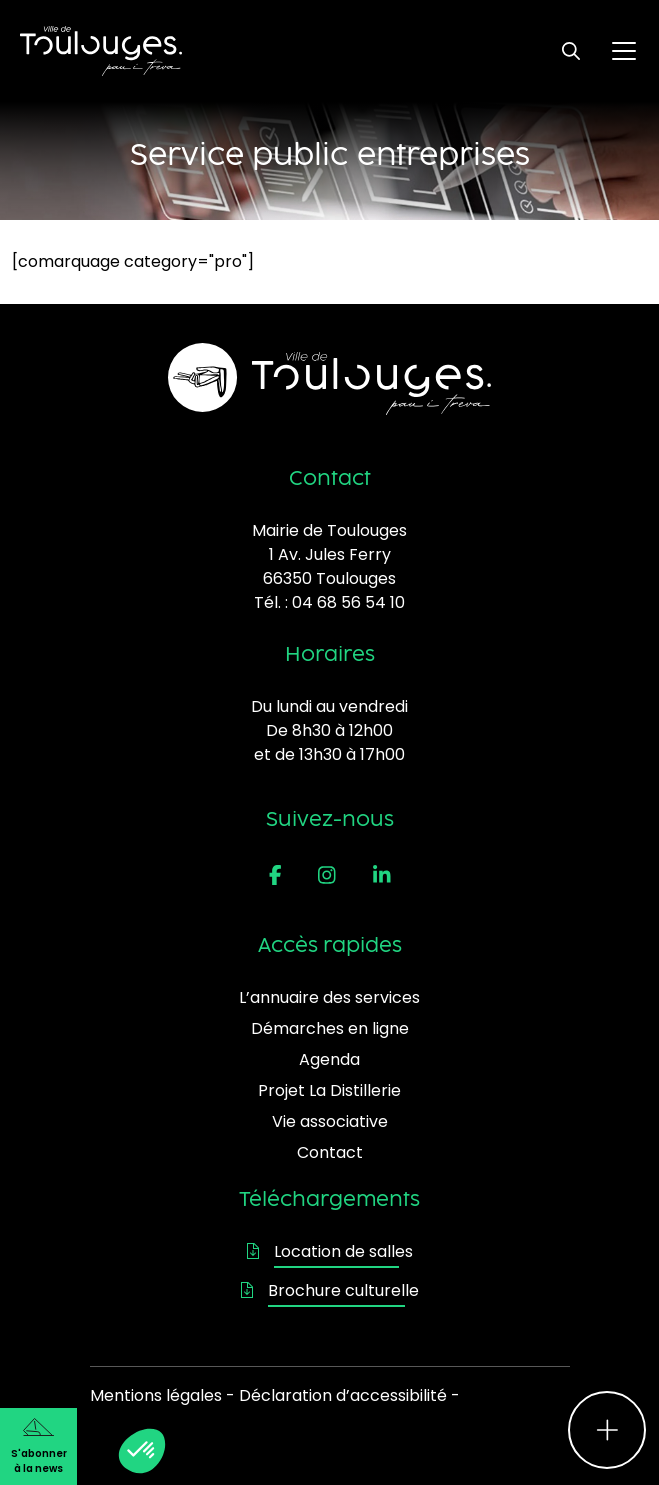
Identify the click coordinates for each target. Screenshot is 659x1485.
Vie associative (330, 1121)
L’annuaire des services (329, 997)
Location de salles (330, 1251)
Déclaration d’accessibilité (343, 1395)
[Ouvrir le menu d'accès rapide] (607, 1430)
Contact (330, 1152)
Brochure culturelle (330, 1290)
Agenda (329, 1059)
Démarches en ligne (330, 1028)
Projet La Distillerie (329, 1090)
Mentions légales (156, 1395)
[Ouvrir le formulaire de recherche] (571, 51)
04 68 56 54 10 (348, 602)
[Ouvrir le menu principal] (624, 51)
